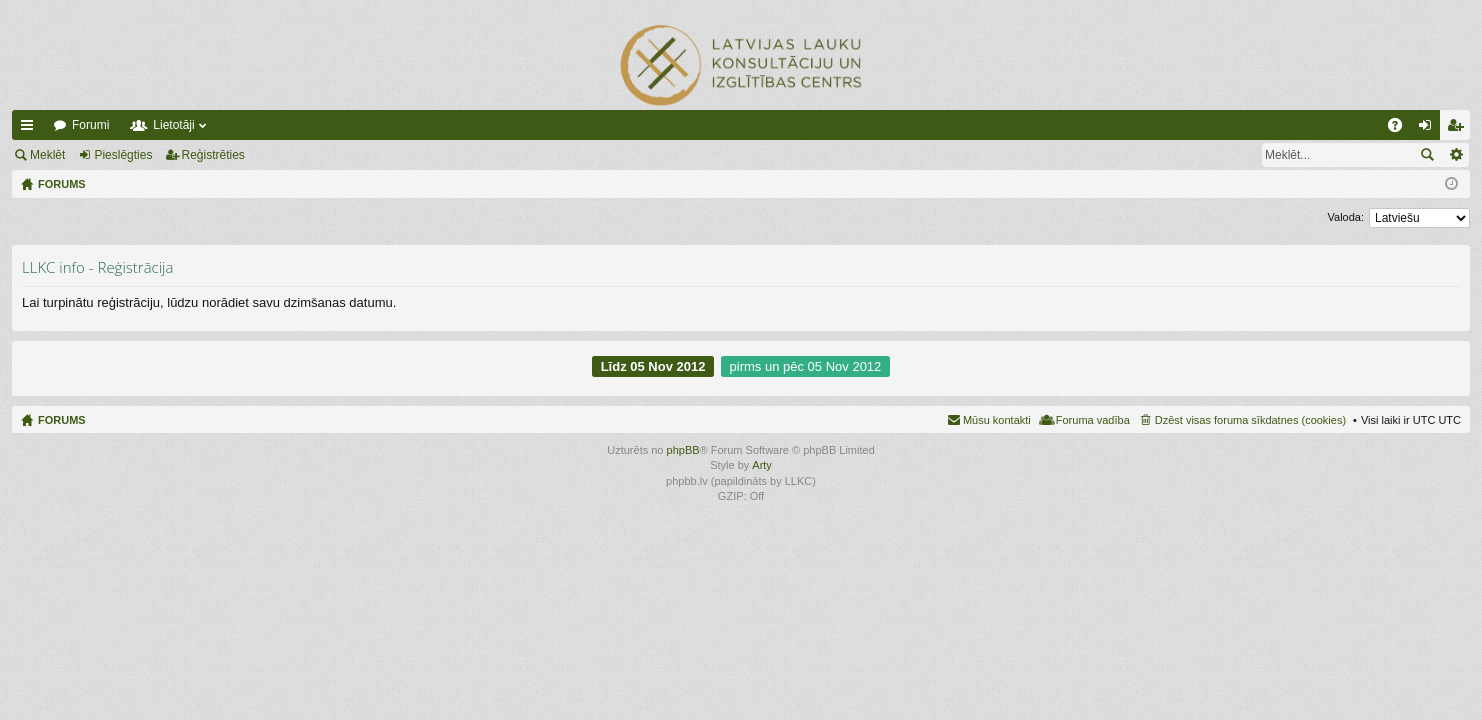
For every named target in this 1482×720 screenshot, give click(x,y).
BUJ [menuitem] (1401, 129)
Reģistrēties (213, 155)
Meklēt (47, 155)
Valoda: (1346, 217)
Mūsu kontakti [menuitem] (997, 420)
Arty (762, 465)
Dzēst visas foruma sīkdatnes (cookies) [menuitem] (1250, 420)
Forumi (90, 125)
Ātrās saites (31, 129)
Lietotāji (173, 125)
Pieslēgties (123, 155)
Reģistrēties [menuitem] (1459, 129)
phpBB (683, 450)
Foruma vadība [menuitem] (1093, 420)
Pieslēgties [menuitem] (1429, 129)
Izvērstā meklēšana (1455, 155)
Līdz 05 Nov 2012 (653, 366)
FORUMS (62, 420)
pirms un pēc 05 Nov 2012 (806, 366)
